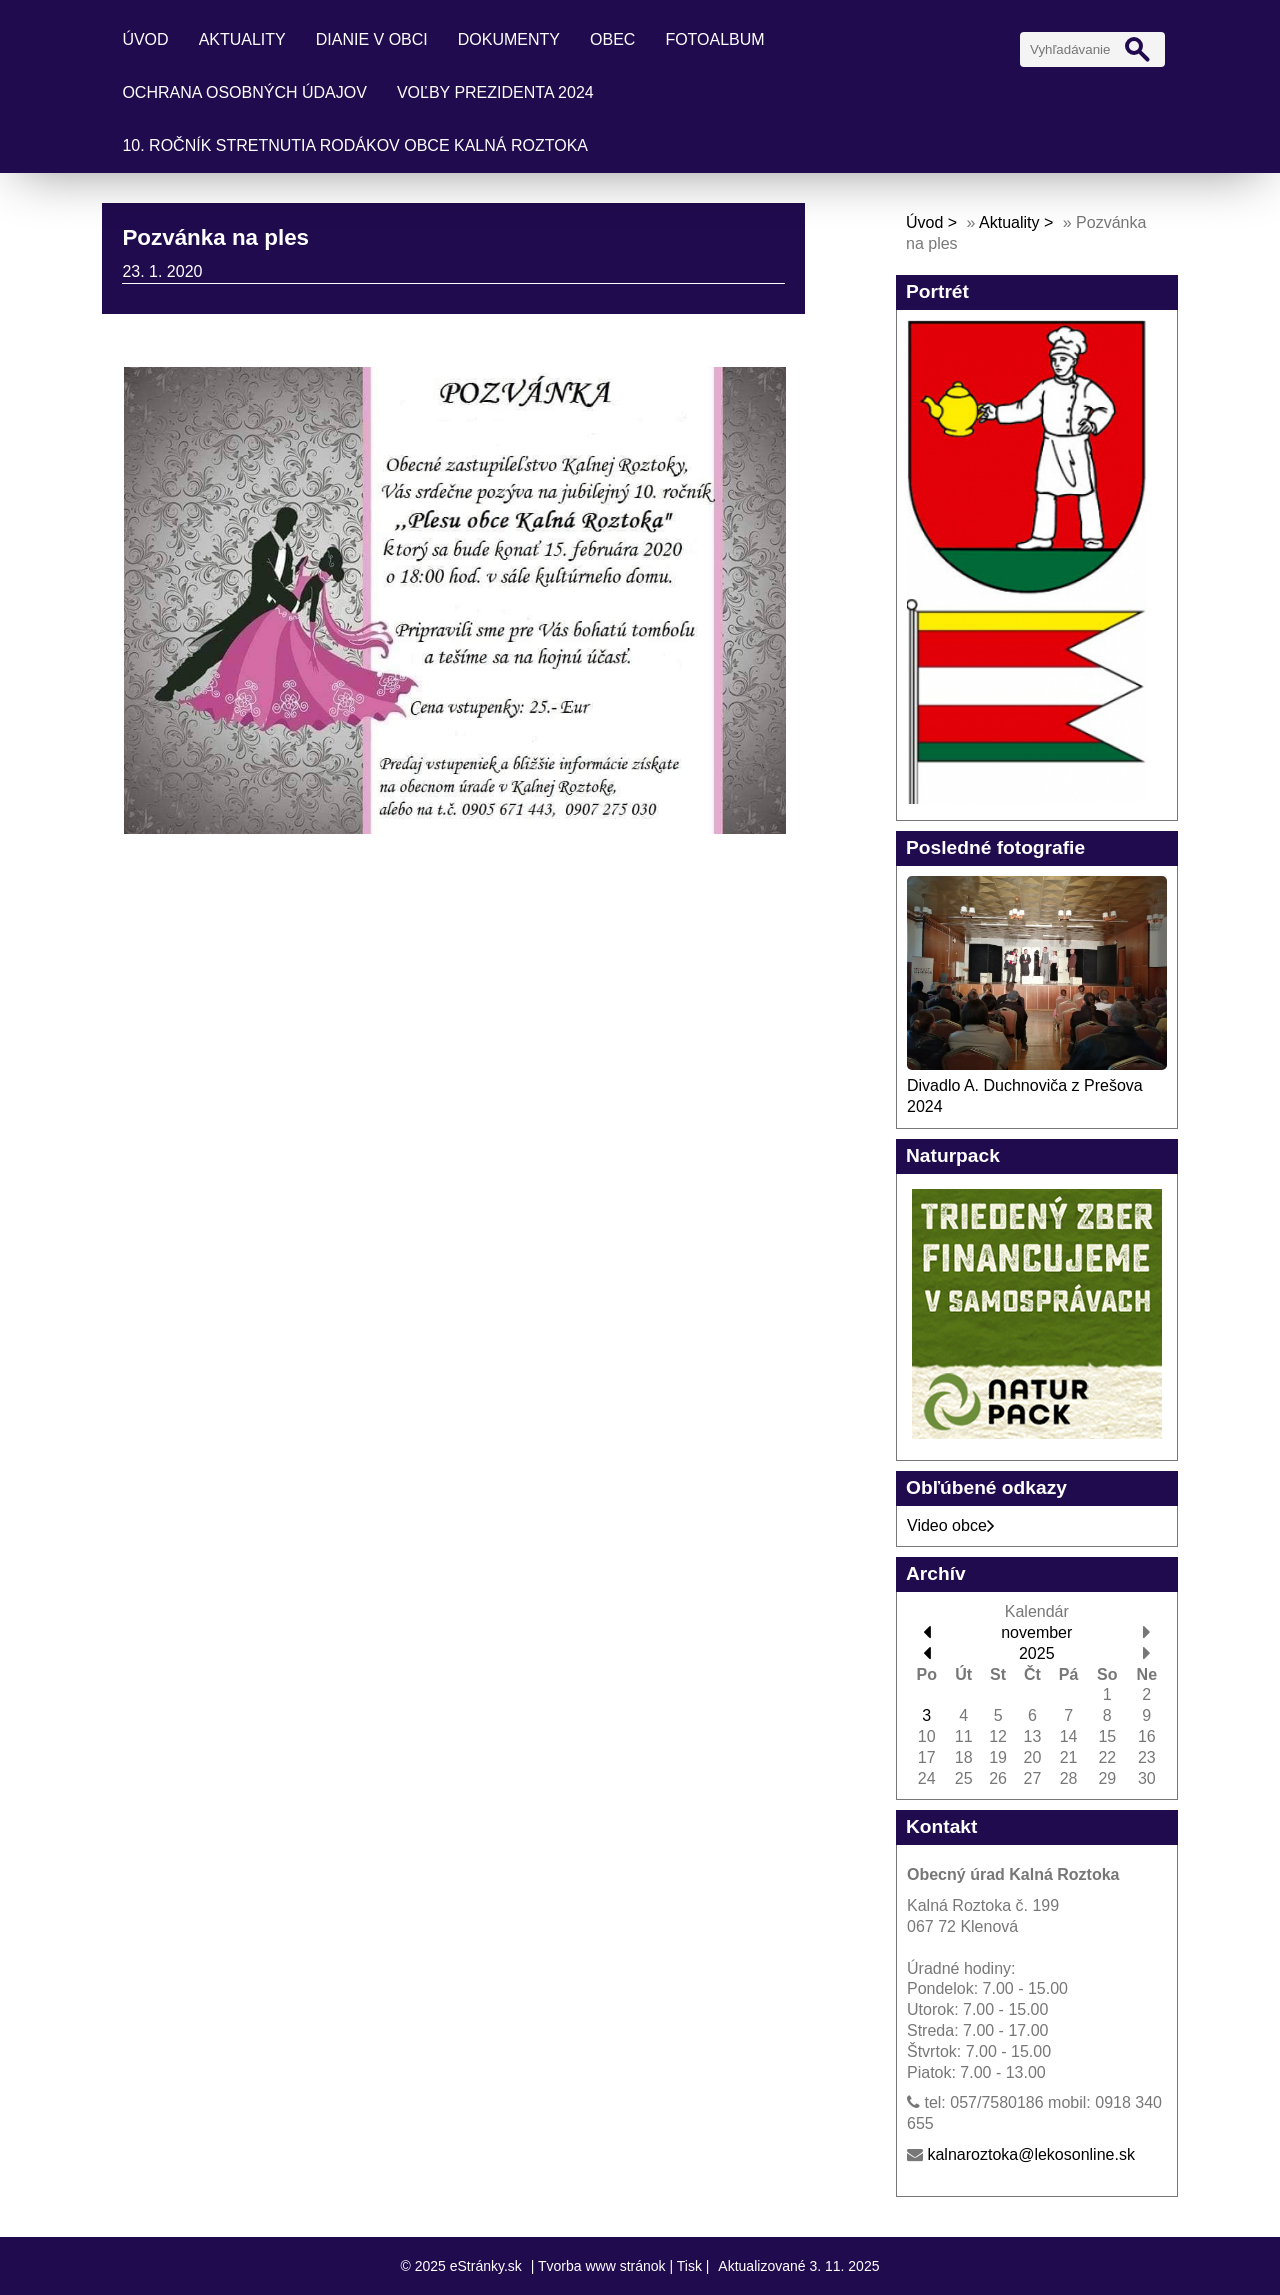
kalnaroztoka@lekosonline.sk (1030, 2154)
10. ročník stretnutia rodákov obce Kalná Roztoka (355, 145)
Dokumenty (509, 39)
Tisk (689, 2266)
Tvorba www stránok (602, 2266)
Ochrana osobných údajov (244, 92)
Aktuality (242, 39)
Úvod (145, 39)
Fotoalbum (714, 39)
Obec (612, 39)
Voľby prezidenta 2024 (495, 92)
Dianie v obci (372, 39)
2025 (1037, 1653)
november (1036, 1632)
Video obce (951, 1525)
